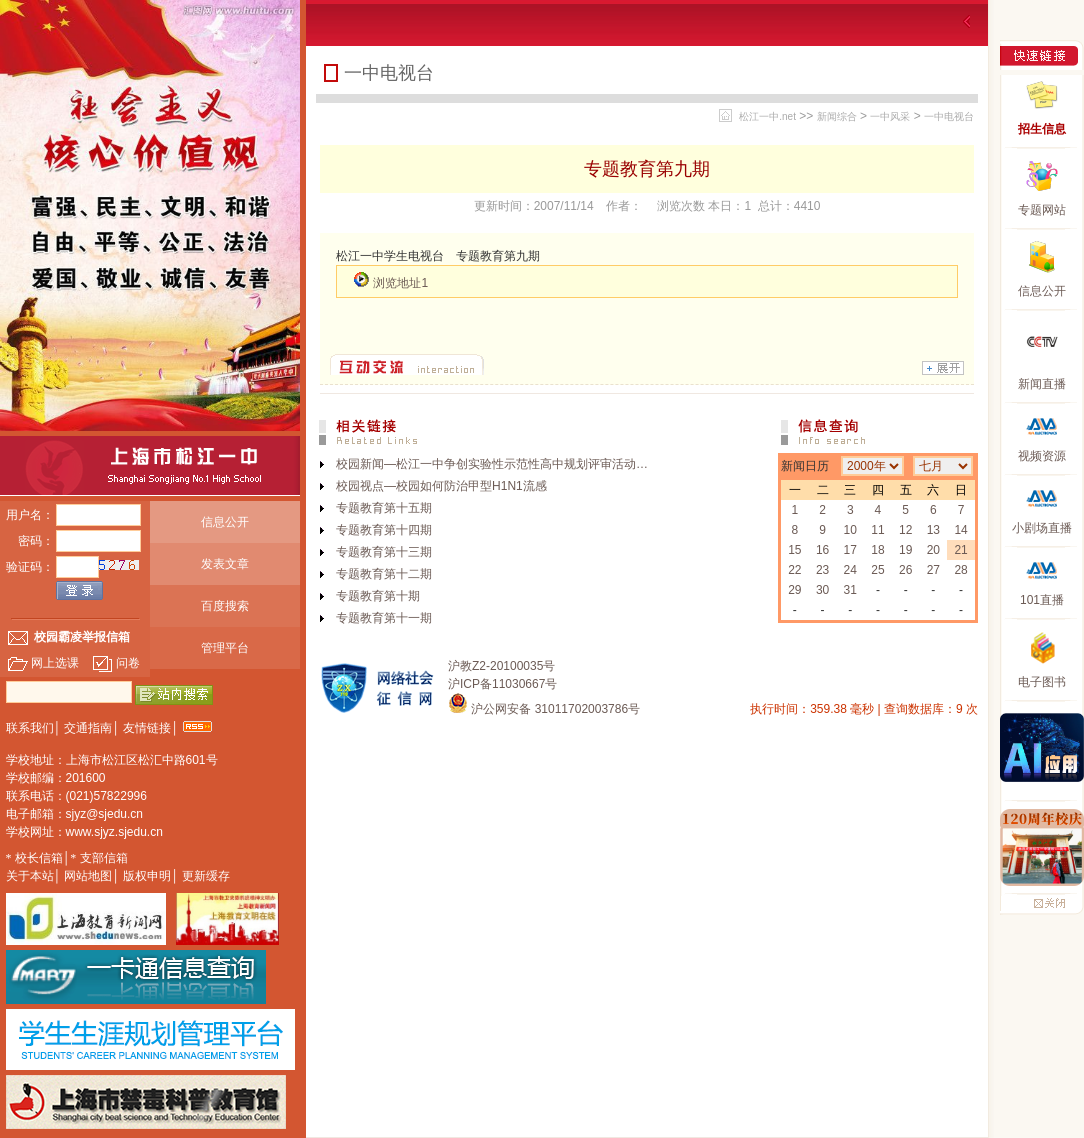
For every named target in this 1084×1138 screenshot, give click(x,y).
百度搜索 (225, 606)
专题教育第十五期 (384, 508)
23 (822, 570)
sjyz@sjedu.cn (105, 814)
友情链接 (147, 728)
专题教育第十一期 (384, 618)
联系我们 (30, 728)
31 (850, 590)
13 (933, 530)
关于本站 (30, 876)
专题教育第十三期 (384, 552)
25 (877, 570)
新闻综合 (837, 116)
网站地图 (88, 876)
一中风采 (890, 116)
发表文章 (225, 564)
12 (905, 530)
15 (794, 550)
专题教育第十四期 (384, 530)
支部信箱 (104, 858)
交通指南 (88, 728)
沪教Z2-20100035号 (501, 666)
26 (905, 570)
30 (822, 590)
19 (905, 550)
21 (960, 550)
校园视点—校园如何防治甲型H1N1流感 (441, 486)
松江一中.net (767, 116)
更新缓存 (206, 876)
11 (877, 530)
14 (960, 530)
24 (850, 570)
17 (850, 550)
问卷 (116, 663)
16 (822, 550)
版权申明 (147, 876)
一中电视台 (949, 116)
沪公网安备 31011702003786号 (544, 709)
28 (960, 570)
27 (933, 570)
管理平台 (225, 648)
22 (794, 570)
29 (794, 590)
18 (877, 550)
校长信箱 (39, 858)
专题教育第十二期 (384, 574)
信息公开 (225, 522)
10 (850, 530)
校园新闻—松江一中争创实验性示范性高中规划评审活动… (492, 464)
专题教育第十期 (378, 596)
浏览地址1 (400, 283)
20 (933, 550)
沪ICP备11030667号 (502, 684)
